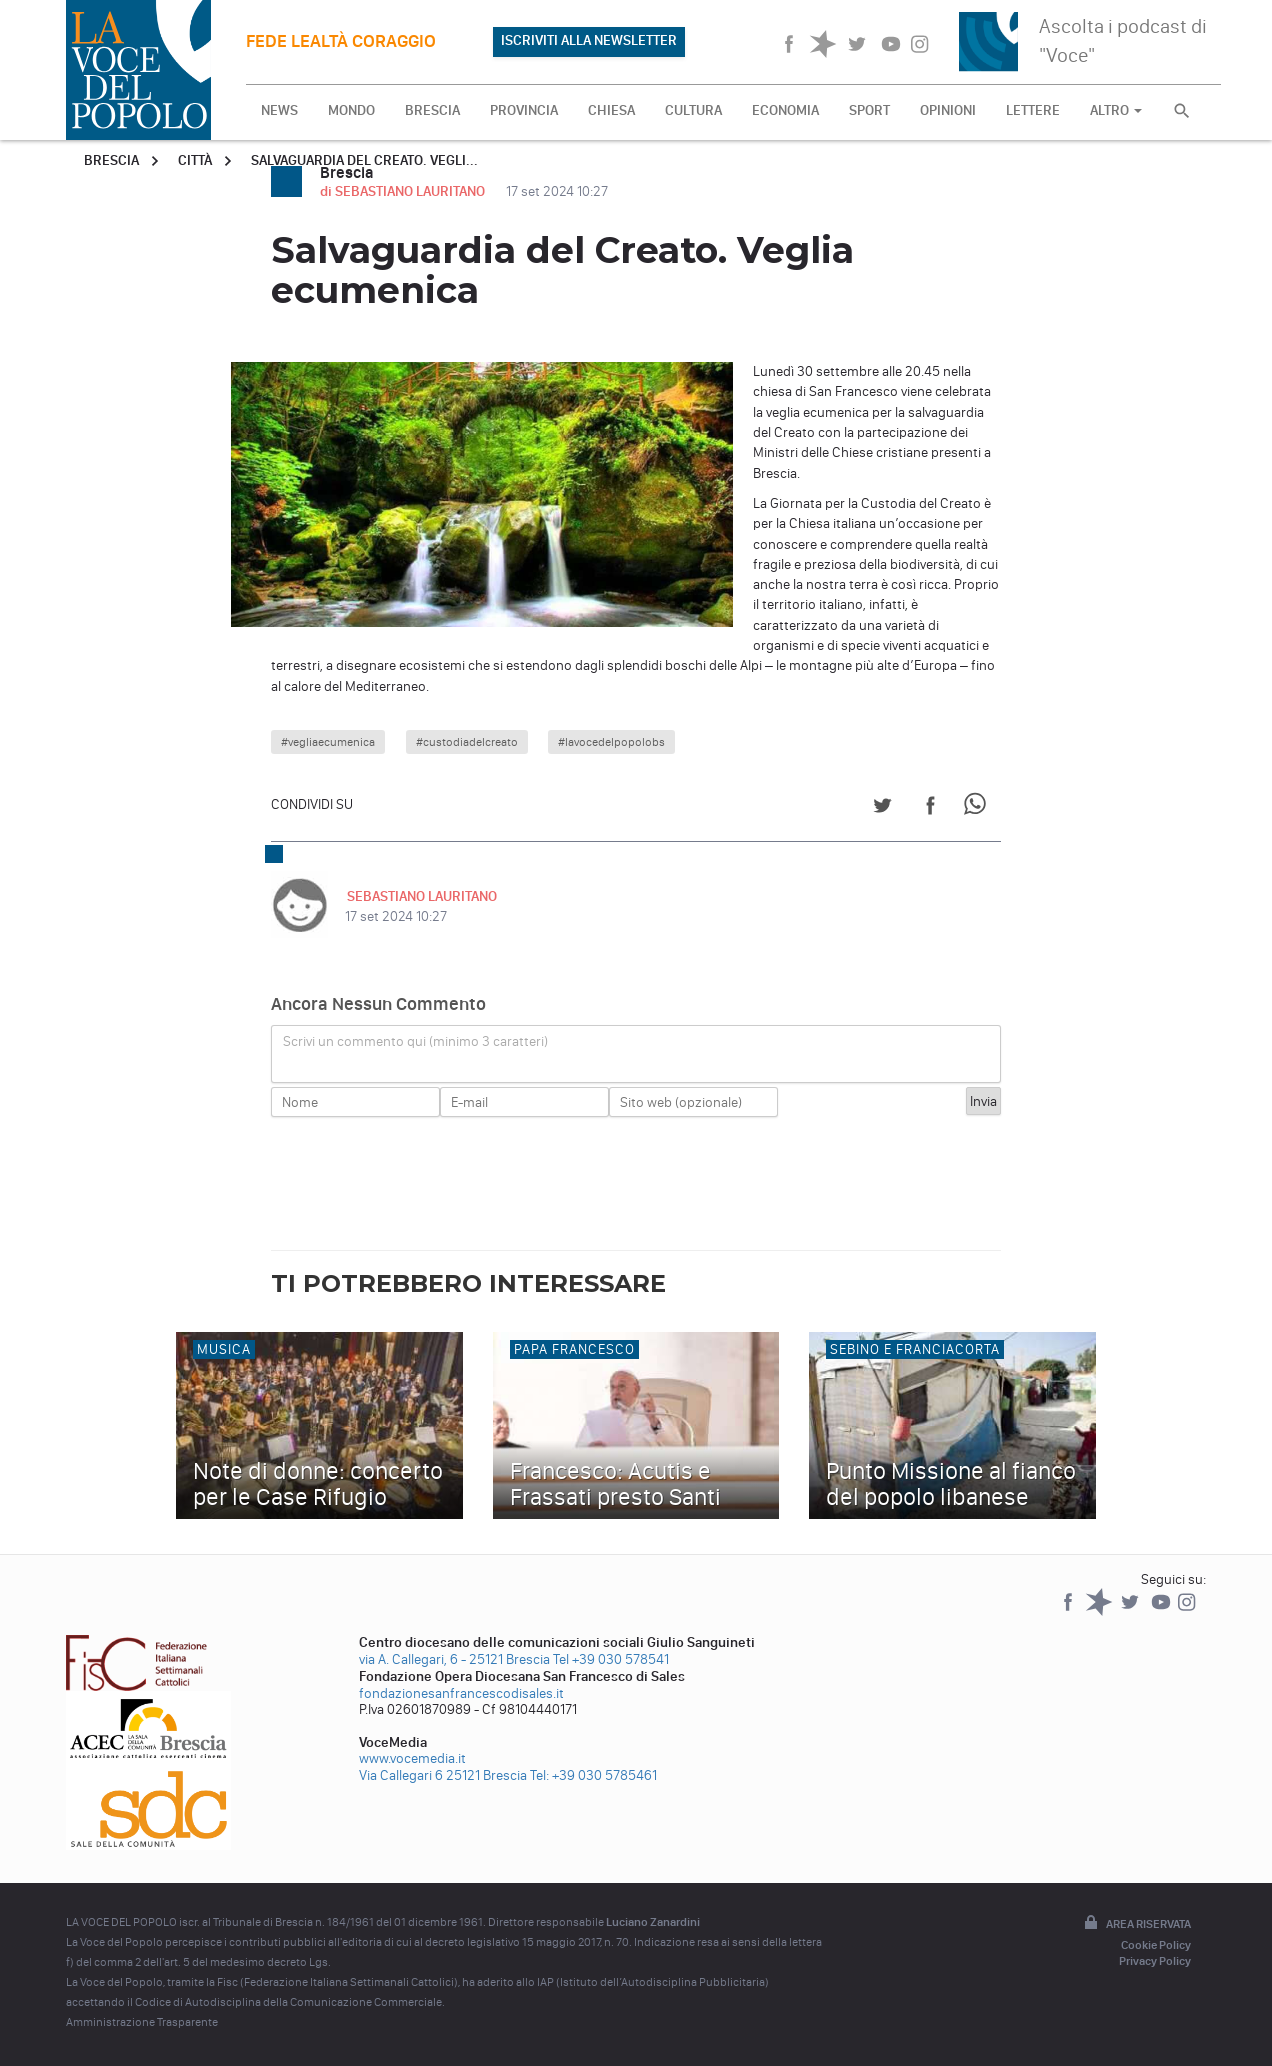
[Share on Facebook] (930, 808)
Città (195, 160)
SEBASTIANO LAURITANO (420, 896)
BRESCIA (432, 110)
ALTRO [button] (1116, 110)
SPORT (869, 110)
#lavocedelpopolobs (611, 742)
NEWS (279, 110)
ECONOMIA (785, 110)
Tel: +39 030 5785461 (593, 1775)
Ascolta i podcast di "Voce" (1123, 40)
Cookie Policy (1156, 1945)
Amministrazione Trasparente (142, 2022)
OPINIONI (948, 110)
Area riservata (1136, 1924)
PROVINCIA (524, 110)
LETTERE (1033, 110)
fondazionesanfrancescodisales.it (461, 1693)
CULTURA (693, 110)
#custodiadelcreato (467, 742)
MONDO (351, 110)
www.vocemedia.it (412, 1758)
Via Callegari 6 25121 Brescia (443, 1775)
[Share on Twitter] (882, 808)
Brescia (111, 160)
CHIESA (611, 110)
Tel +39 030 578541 (611, 1659)
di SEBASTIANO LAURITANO (404, 191)
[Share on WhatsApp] (978, 808)
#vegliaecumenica (328, 742)
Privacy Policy (1155, 1961)
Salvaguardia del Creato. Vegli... (364, 160)
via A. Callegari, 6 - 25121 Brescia (454, 1659)
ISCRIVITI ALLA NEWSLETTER (589, 40)
